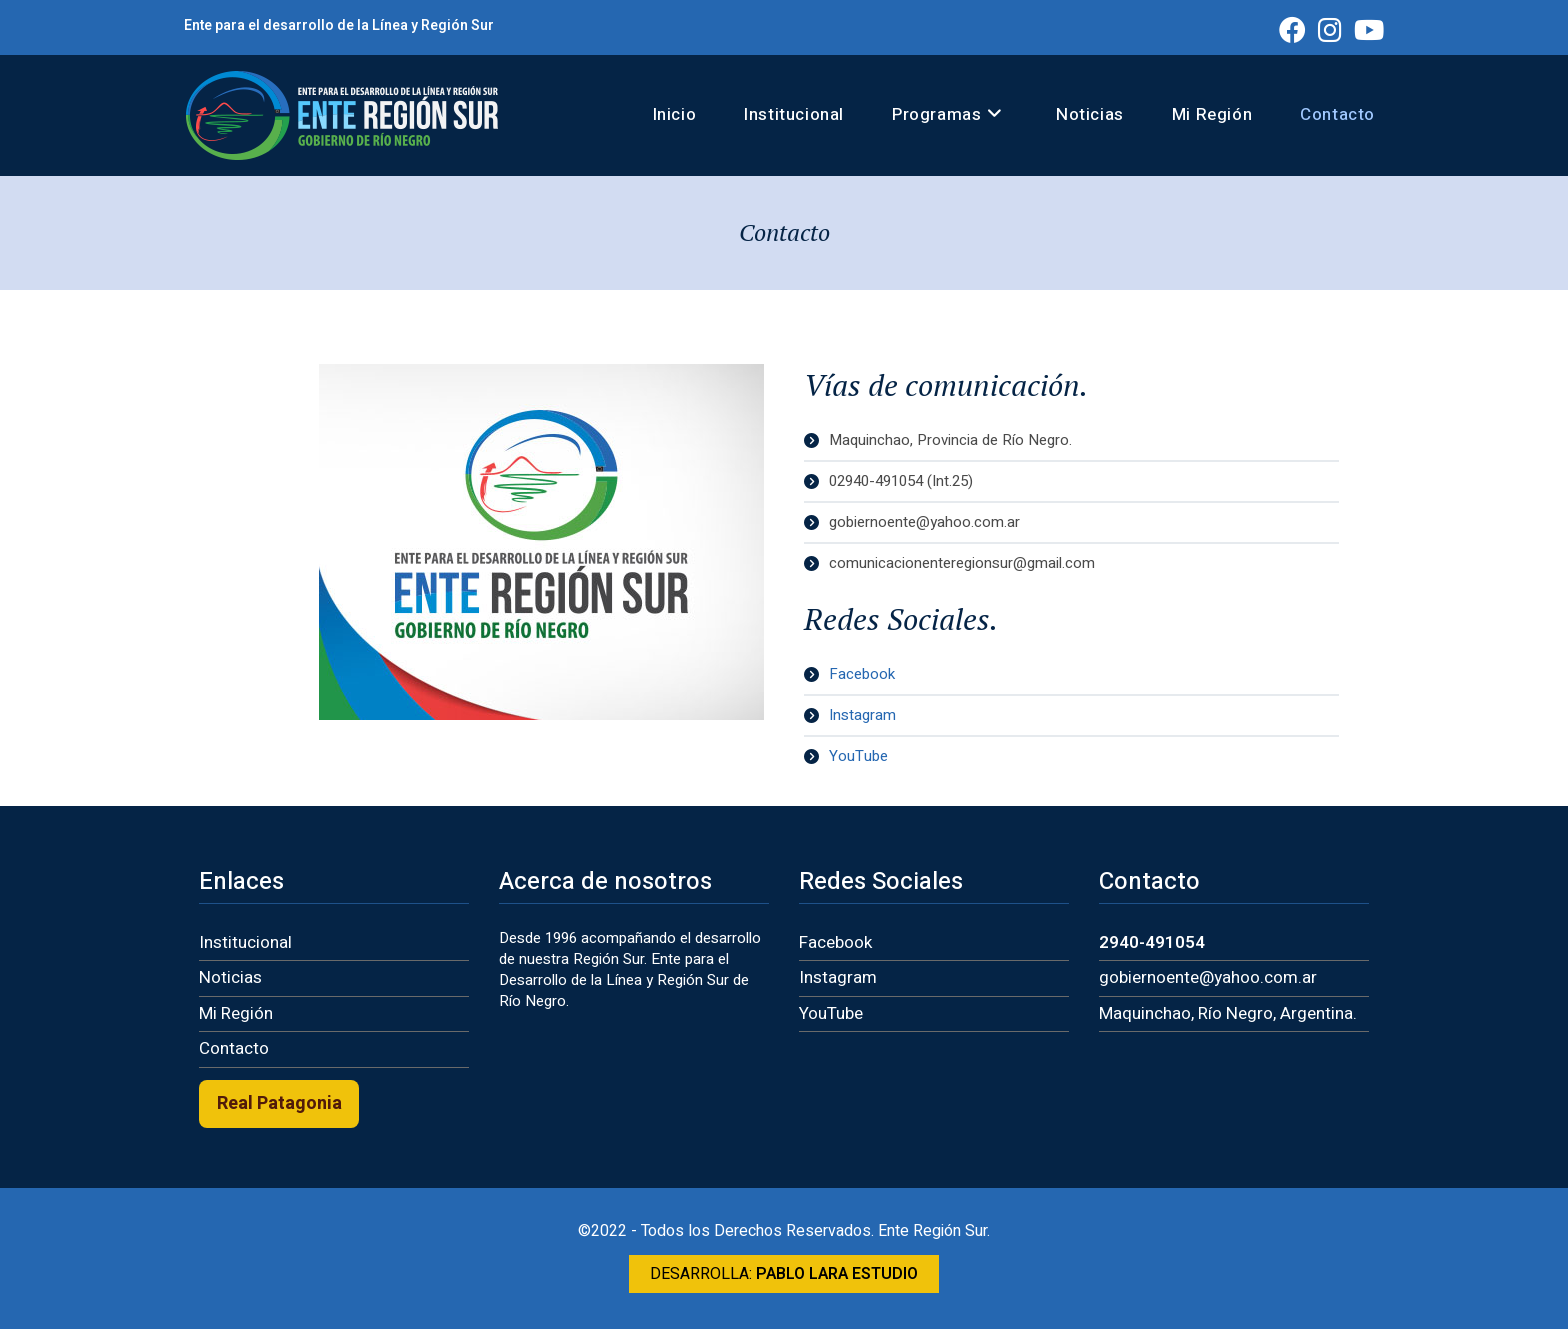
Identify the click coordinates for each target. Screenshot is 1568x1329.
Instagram (838, 977)
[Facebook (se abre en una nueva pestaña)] (1292, 29)
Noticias (230, 977)
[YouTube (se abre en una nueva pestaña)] (1366, 29)
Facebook (835, 942)
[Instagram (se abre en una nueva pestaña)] (1330, 29)
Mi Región (236, 1013)
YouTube (831, 1013)
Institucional (245, 942)
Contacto (234, 1048)
